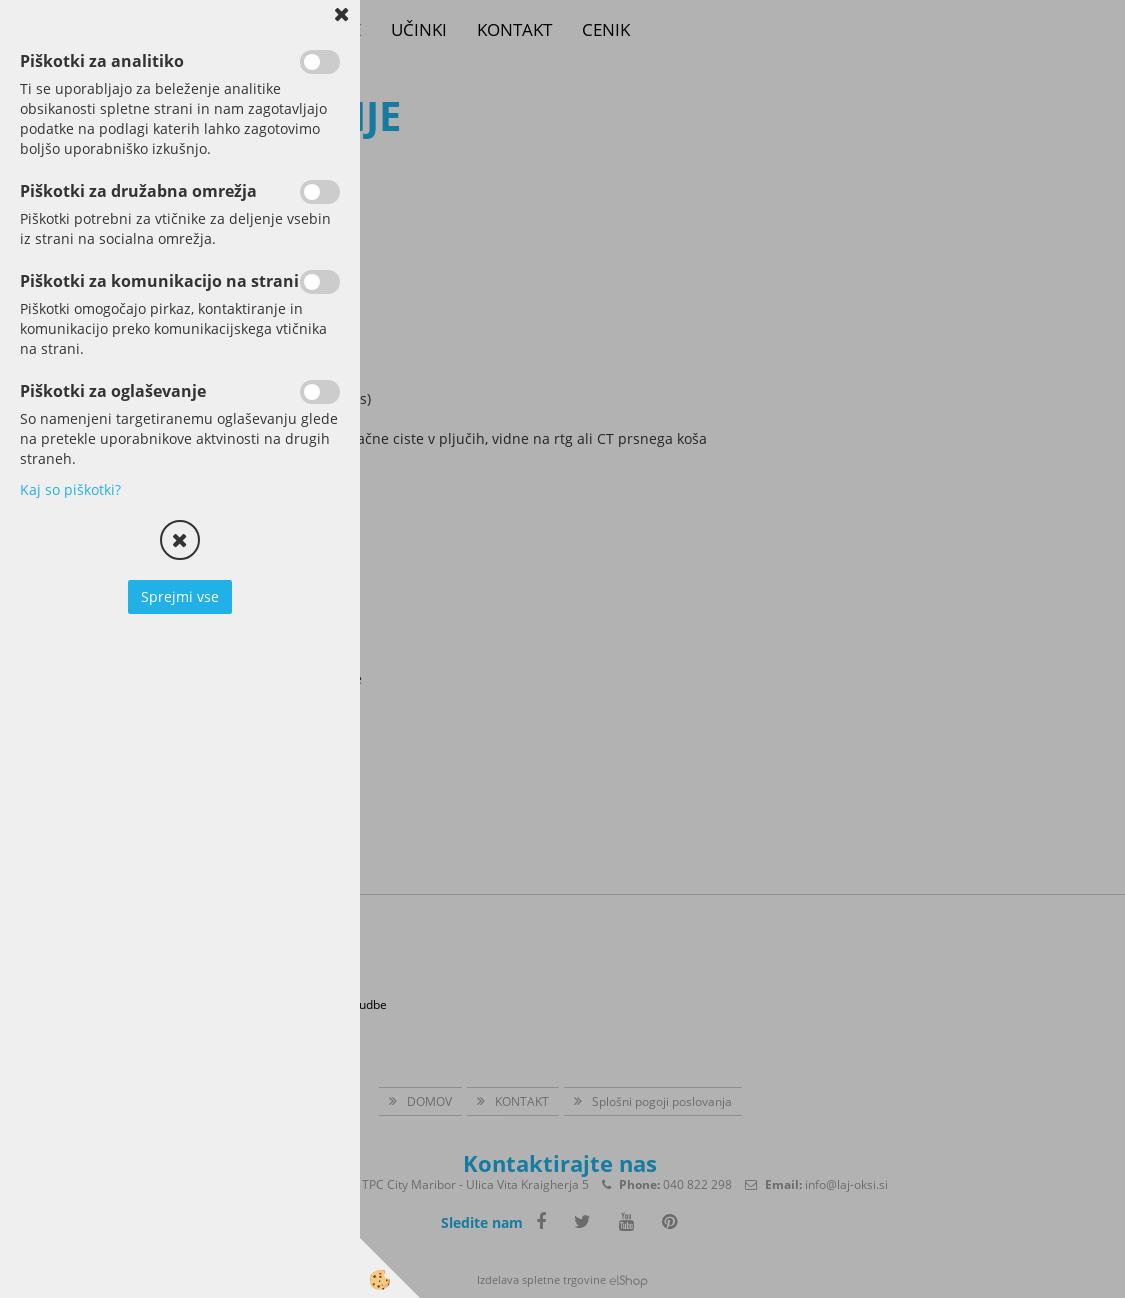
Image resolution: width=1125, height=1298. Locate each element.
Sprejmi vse (180, 596)
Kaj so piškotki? (70, 489)
